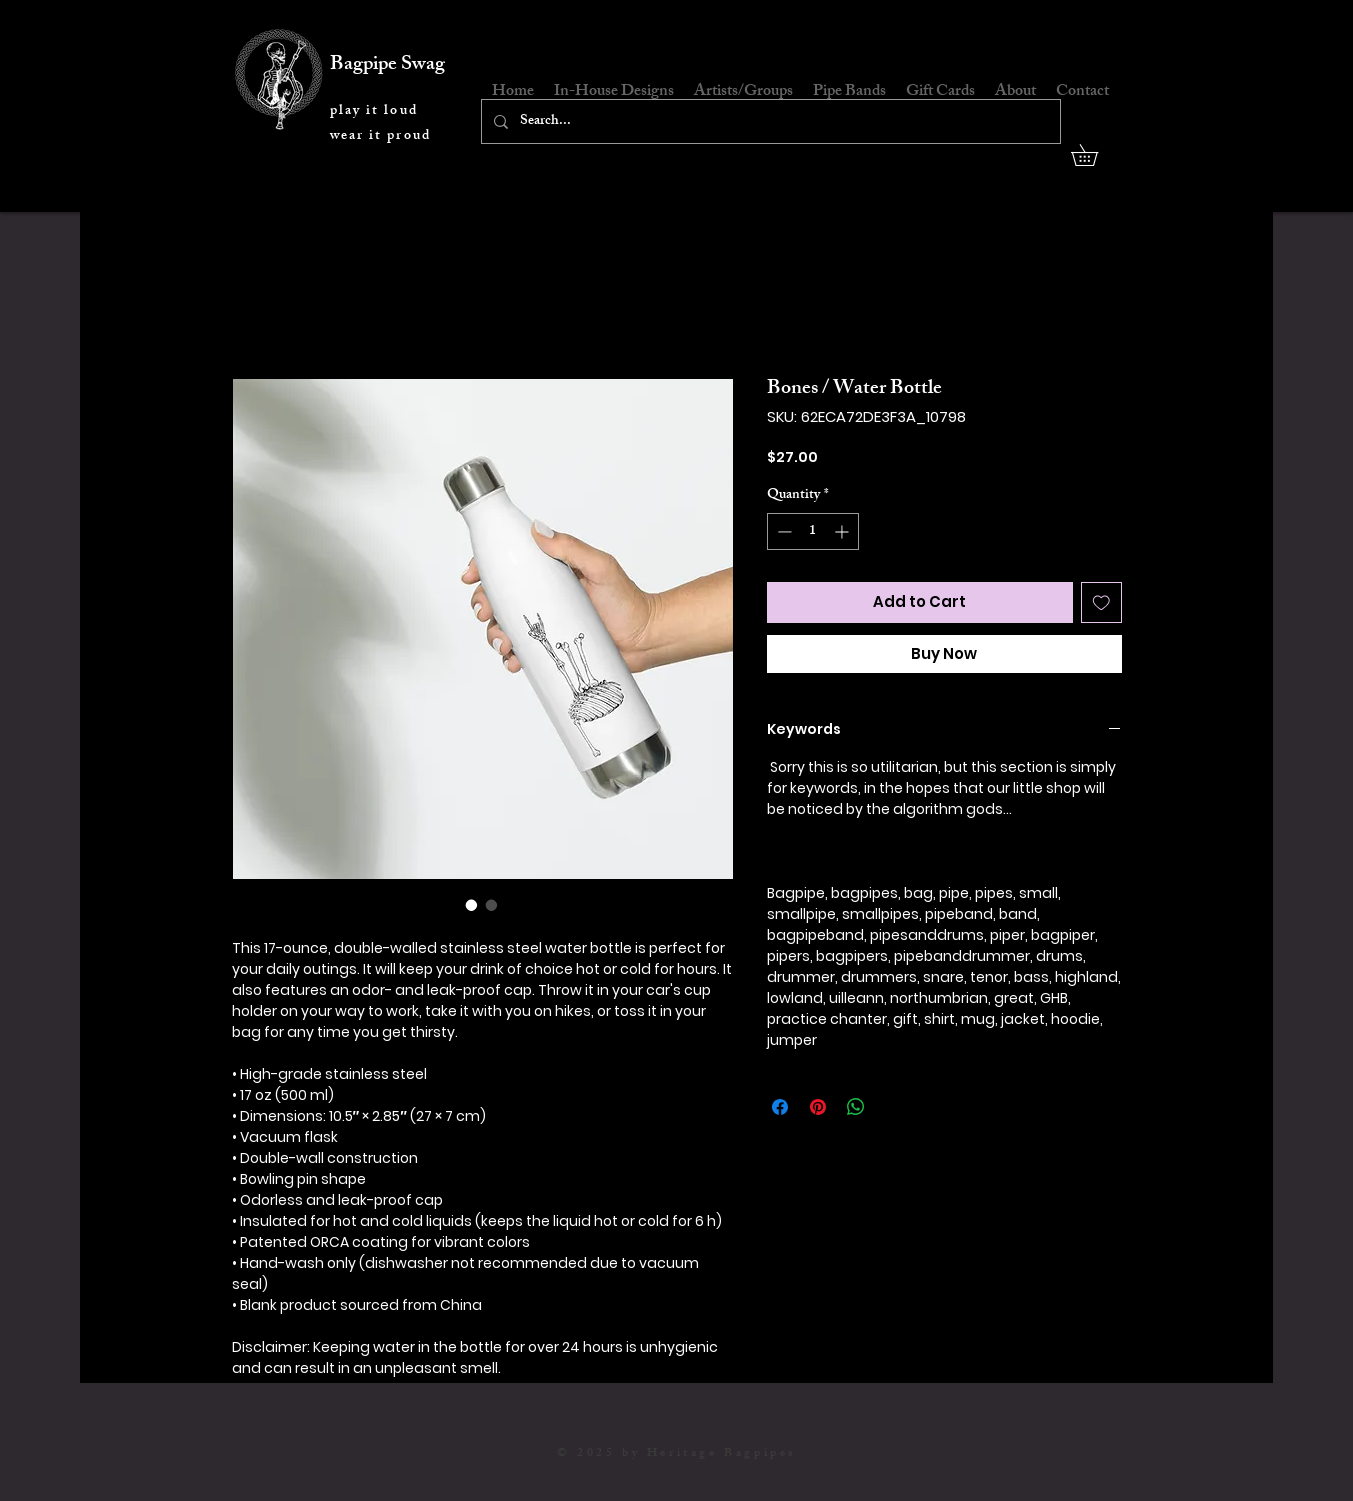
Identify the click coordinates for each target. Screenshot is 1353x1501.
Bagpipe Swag (387, 65)
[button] (1095, 155)
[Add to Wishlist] (1101, 602)
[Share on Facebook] (780, 1107)
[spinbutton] (813, 531)
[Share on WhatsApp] (856, 1107)
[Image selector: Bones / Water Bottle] (472, 905)
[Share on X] (894, 1107)
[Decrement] (782, 531)
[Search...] (769, 121)
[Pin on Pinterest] (818, 1107)
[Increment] (843, 531)
